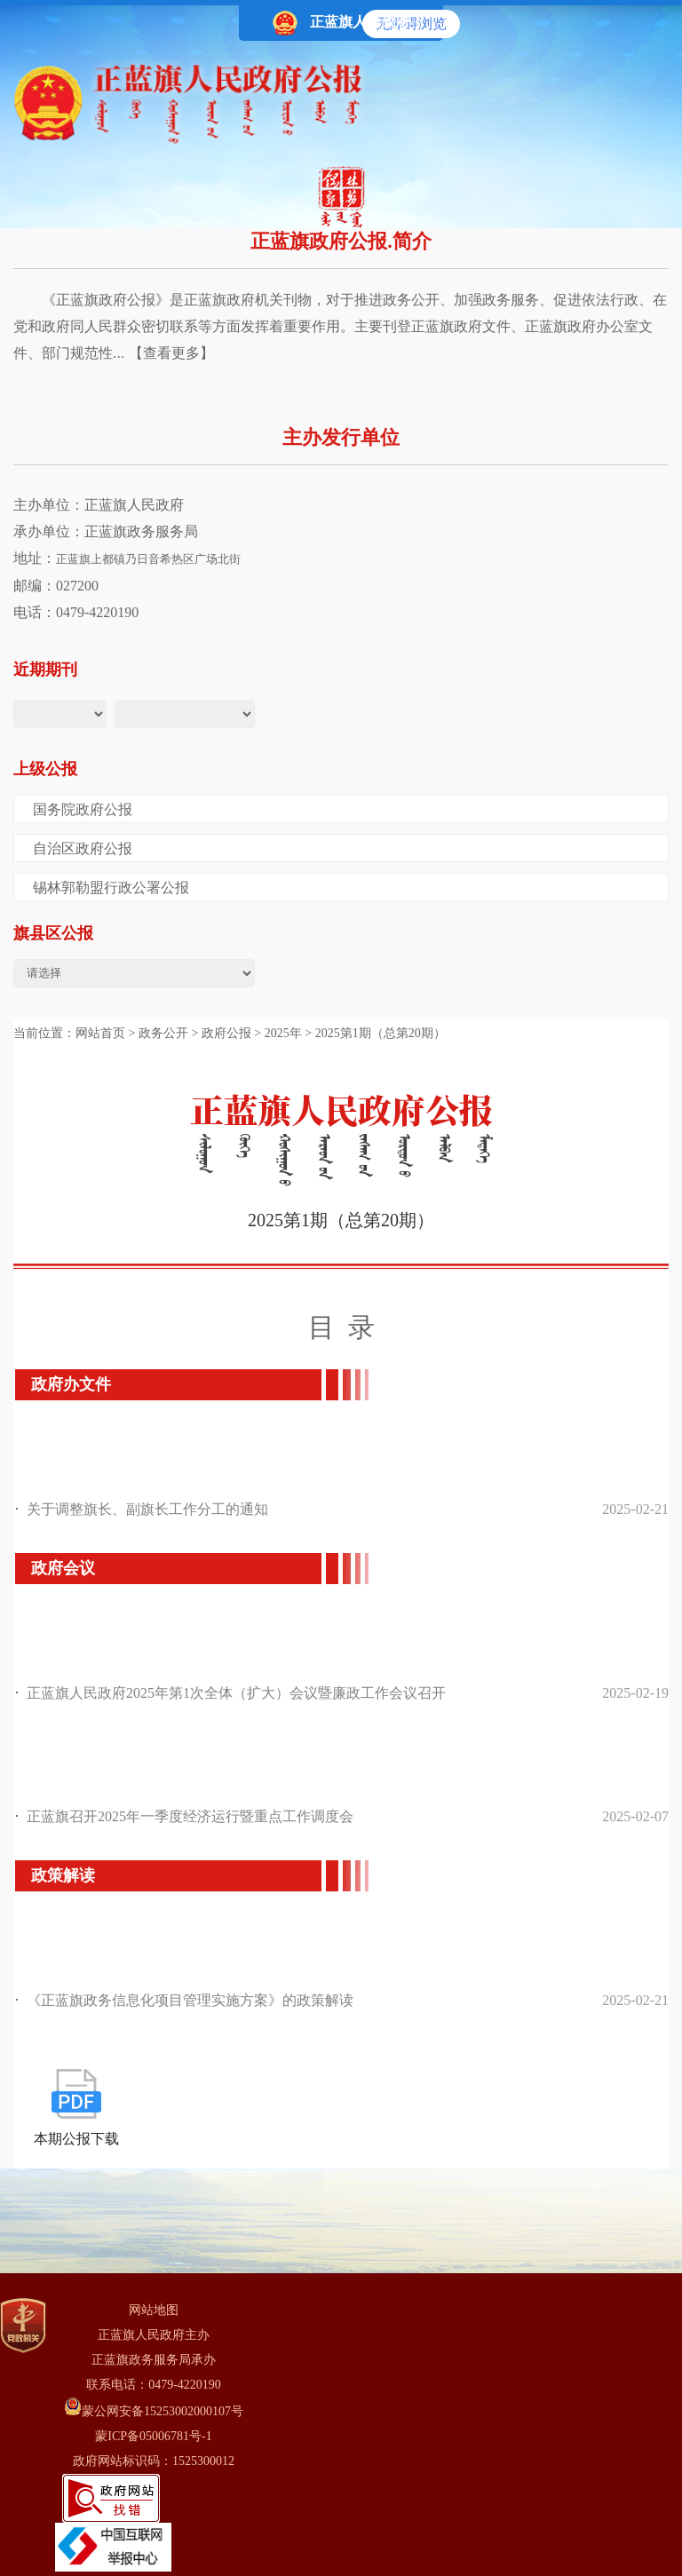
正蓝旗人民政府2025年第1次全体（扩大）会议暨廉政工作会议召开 (236, 1692)
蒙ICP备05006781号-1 (153, 2436)
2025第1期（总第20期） (380, 1033)
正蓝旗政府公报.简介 (341, 241)
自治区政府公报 (82, 848)
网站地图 (153, 2310)
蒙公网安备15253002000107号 (153, 2408)
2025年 (283, 1033)
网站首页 (100, 1033)
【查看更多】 (171, 353)
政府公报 (226, 1033)
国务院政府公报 (82, 809)
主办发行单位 (341, 437)
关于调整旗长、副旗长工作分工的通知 (147, 1509)
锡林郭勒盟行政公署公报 (111, 887)
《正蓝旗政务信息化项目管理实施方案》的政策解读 (190, 2000)
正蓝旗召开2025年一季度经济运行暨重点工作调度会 (190, 1816)
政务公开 (163, 1033)
